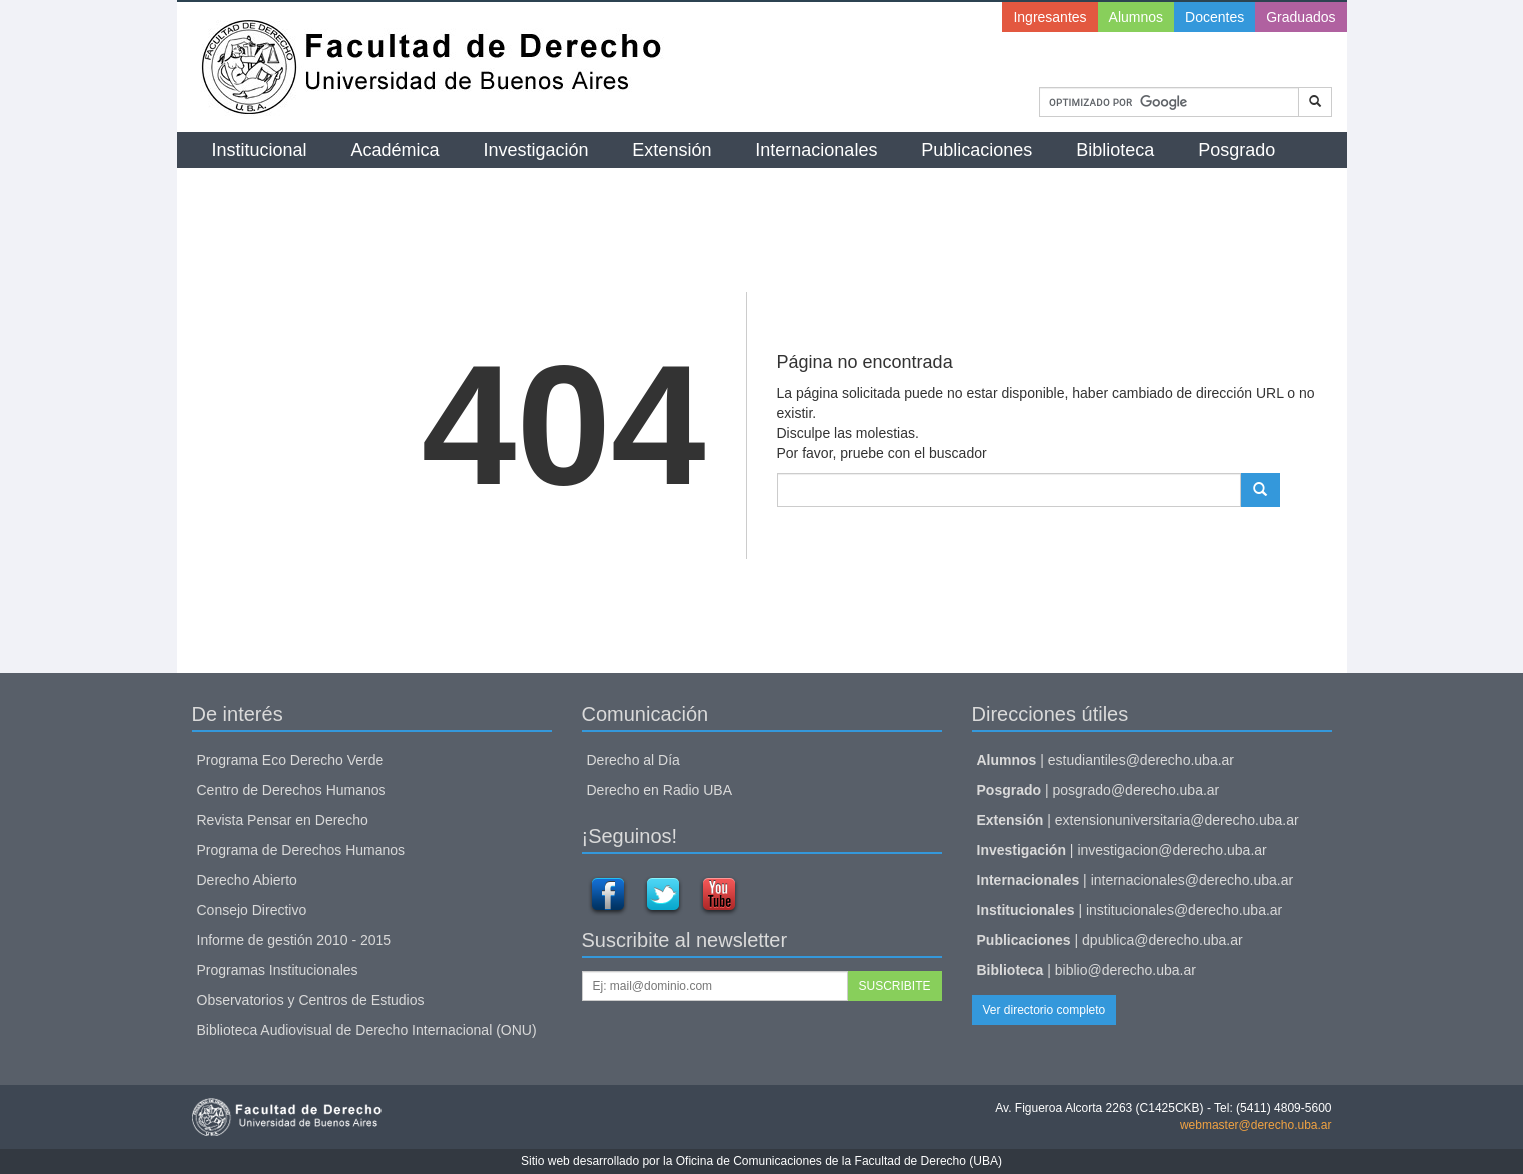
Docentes (1214, 17)
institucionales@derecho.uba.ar (1184, 910)
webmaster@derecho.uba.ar (1256, 1125)
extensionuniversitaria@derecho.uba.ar (1177, 820)
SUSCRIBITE (894, 986)
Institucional (259, 150)
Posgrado (1236, 150)
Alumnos (1136, 17)
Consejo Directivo (252, 910)
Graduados (1300, 17)
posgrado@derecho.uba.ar (1136, 790)
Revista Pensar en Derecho (282, 820)
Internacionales (816, 150)
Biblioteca (1115, 150)
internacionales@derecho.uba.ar (1192, 880)
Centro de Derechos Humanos (291, 790)
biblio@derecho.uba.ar (1125, 970)
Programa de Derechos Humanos (301, 850)
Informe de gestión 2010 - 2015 (294, 940)
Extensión (671, 150)
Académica (394, 150)
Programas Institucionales (277, 970)
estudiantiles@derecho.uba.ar (1141, 760)
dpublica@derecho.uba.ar (1162, 940)
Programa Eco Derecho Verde (290, 760)
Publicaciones (976, 150)
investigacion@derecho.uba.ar (1171, 850)
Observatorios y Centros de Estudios (311, 1000)
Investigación (535, 150)
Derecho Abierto (247, 880)
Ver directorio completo (1044, 1010)
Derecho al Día (633, 760)
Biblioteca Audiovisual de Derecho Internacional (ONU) (367, 1030)
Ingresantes (1049, 17)
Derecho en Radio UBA (660, 790)
